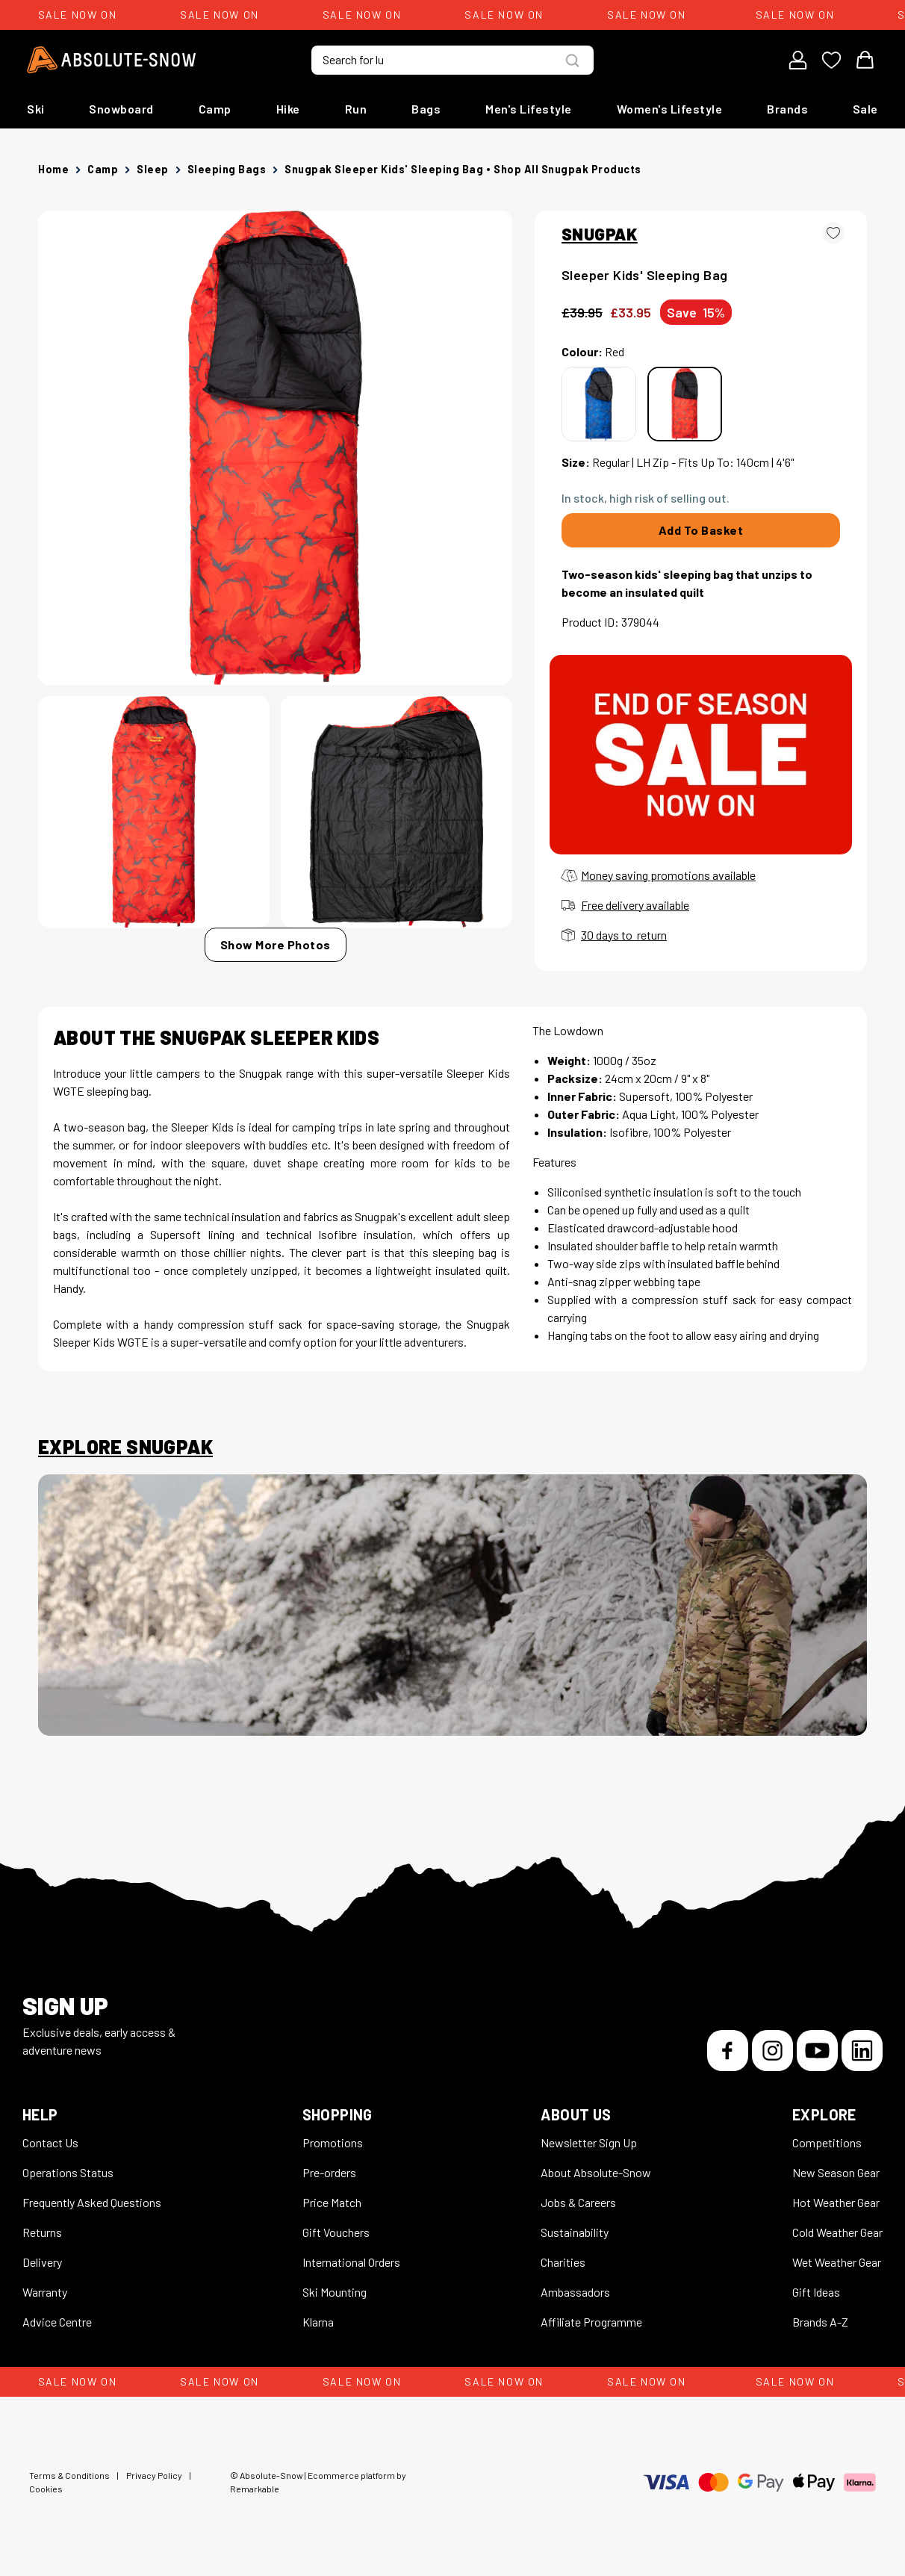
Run (356, 109)
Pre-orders (329, 2172)
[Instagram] (772, 2050)
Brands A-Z (820, 2322)
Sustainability (575, 2232)
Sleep (153, 169)
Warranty (44, 2292)
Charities (563, 2262)
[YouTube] (817, 2050)
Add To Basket (701, 530)
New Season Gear (836, 2172)
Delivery (42, 2262)
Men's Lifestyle (528, 109)
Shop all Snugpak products (567, 169)
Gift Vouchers (336, 2232)
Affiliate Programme (591, 2322)
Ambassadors (575, 2292)
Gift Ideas (816, 2292)
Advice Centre (57, 2322)
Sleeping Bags (227, 169)
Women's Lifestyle (670, 109)
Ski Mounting (334, 2292)
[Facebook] (727, 2050)
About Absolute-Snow (596, 2172)
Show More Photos (275, 944)
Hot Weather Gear (836, 2202)
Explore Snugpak (125, 1446)
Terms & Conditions (69, 2475)
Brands (787, 109)
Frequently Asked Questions (91, 2202)
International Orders (351, 2262)
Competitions (827, 2142)
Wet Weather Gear (836, 2262)
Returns (42, 2232)
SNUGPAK (600, 233)
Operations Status (67, 2172)
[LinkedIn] (862, 2050)
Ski (36, 109)
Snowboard (121, 109)
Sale (865, 109)
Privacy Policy (154, 2475)
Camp (215, 109)
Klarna (318, 2322)
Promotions (332, 2142)
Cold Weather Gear (837, 2232)
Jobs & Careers (578, 2202)
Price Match (331, 2202)
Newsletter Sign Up (589, 2142)
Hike (288, 109)
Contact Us (50, 2142)
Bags (426, 109)
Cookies (46, 2488)
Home (53, 169)
